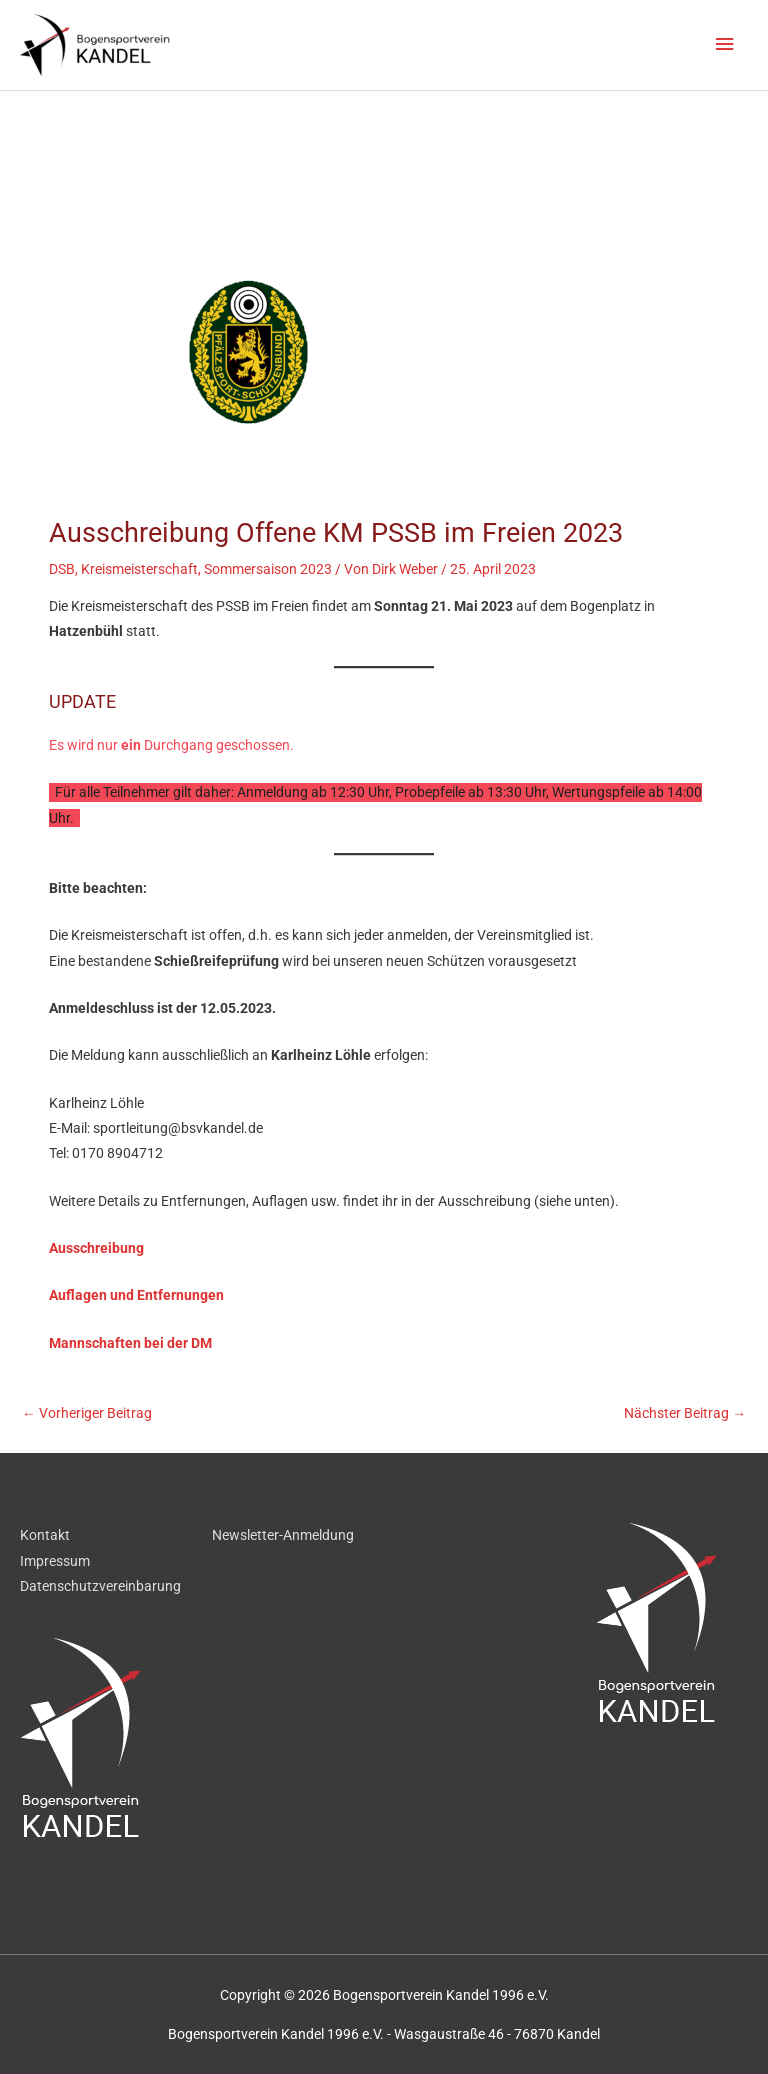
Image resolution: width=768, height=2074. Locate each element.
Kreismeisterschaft (139, 569)
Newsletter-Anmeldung (283, 1535)
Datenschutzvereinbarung (100, 1586)
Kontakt (45, 1535)
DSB (62, 569)
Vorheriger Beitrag (87, 1413)
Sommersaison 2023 (268, 569)
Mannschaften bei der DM (130, 1343)
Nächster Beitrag (685, 1413)
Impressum (55, 1561)
